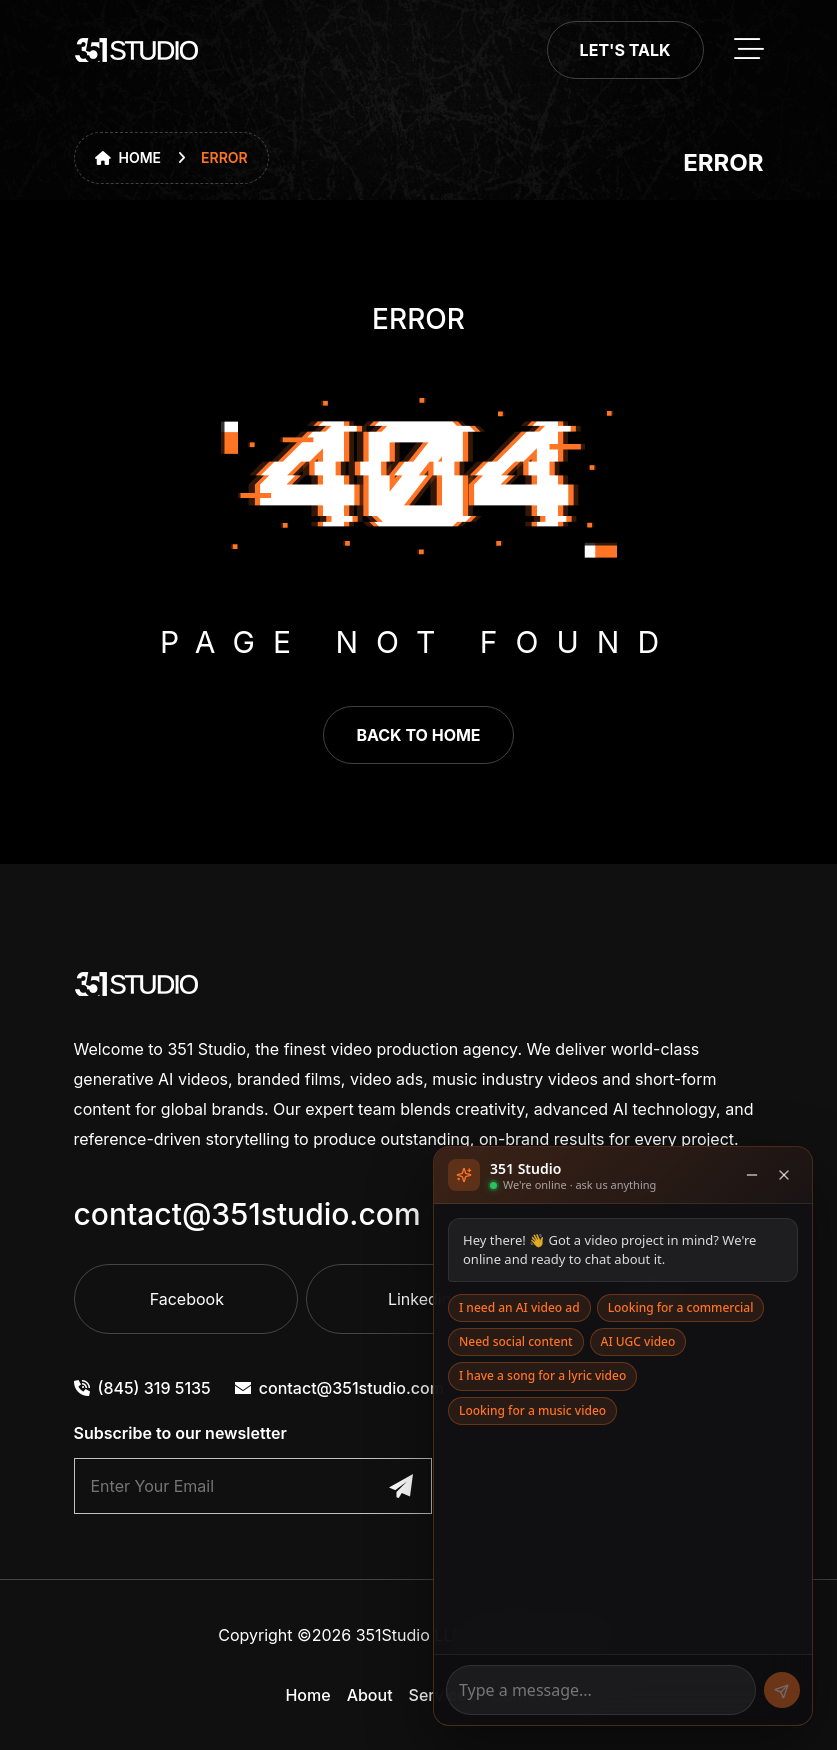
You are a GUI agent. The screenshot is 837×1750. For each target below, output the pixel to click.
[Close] (784, 1175)
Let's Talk (625, 50)
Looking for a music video (532, 1410)
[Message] (601, 1690)
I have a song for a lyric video (542, 1375)
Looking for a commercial (681, 1307)
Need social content (516, 1341)
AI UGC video (638, 1341)
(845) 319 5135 (142, 1388)
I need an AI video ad (519, 1307)
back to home (418, 735)
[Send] (782, 1690)
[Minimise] (752, 1175)
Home (128, 157)
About (370, 1695)
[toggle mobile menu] (749, 50)
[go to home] (137, 50)
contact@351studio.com (247, 1214)
